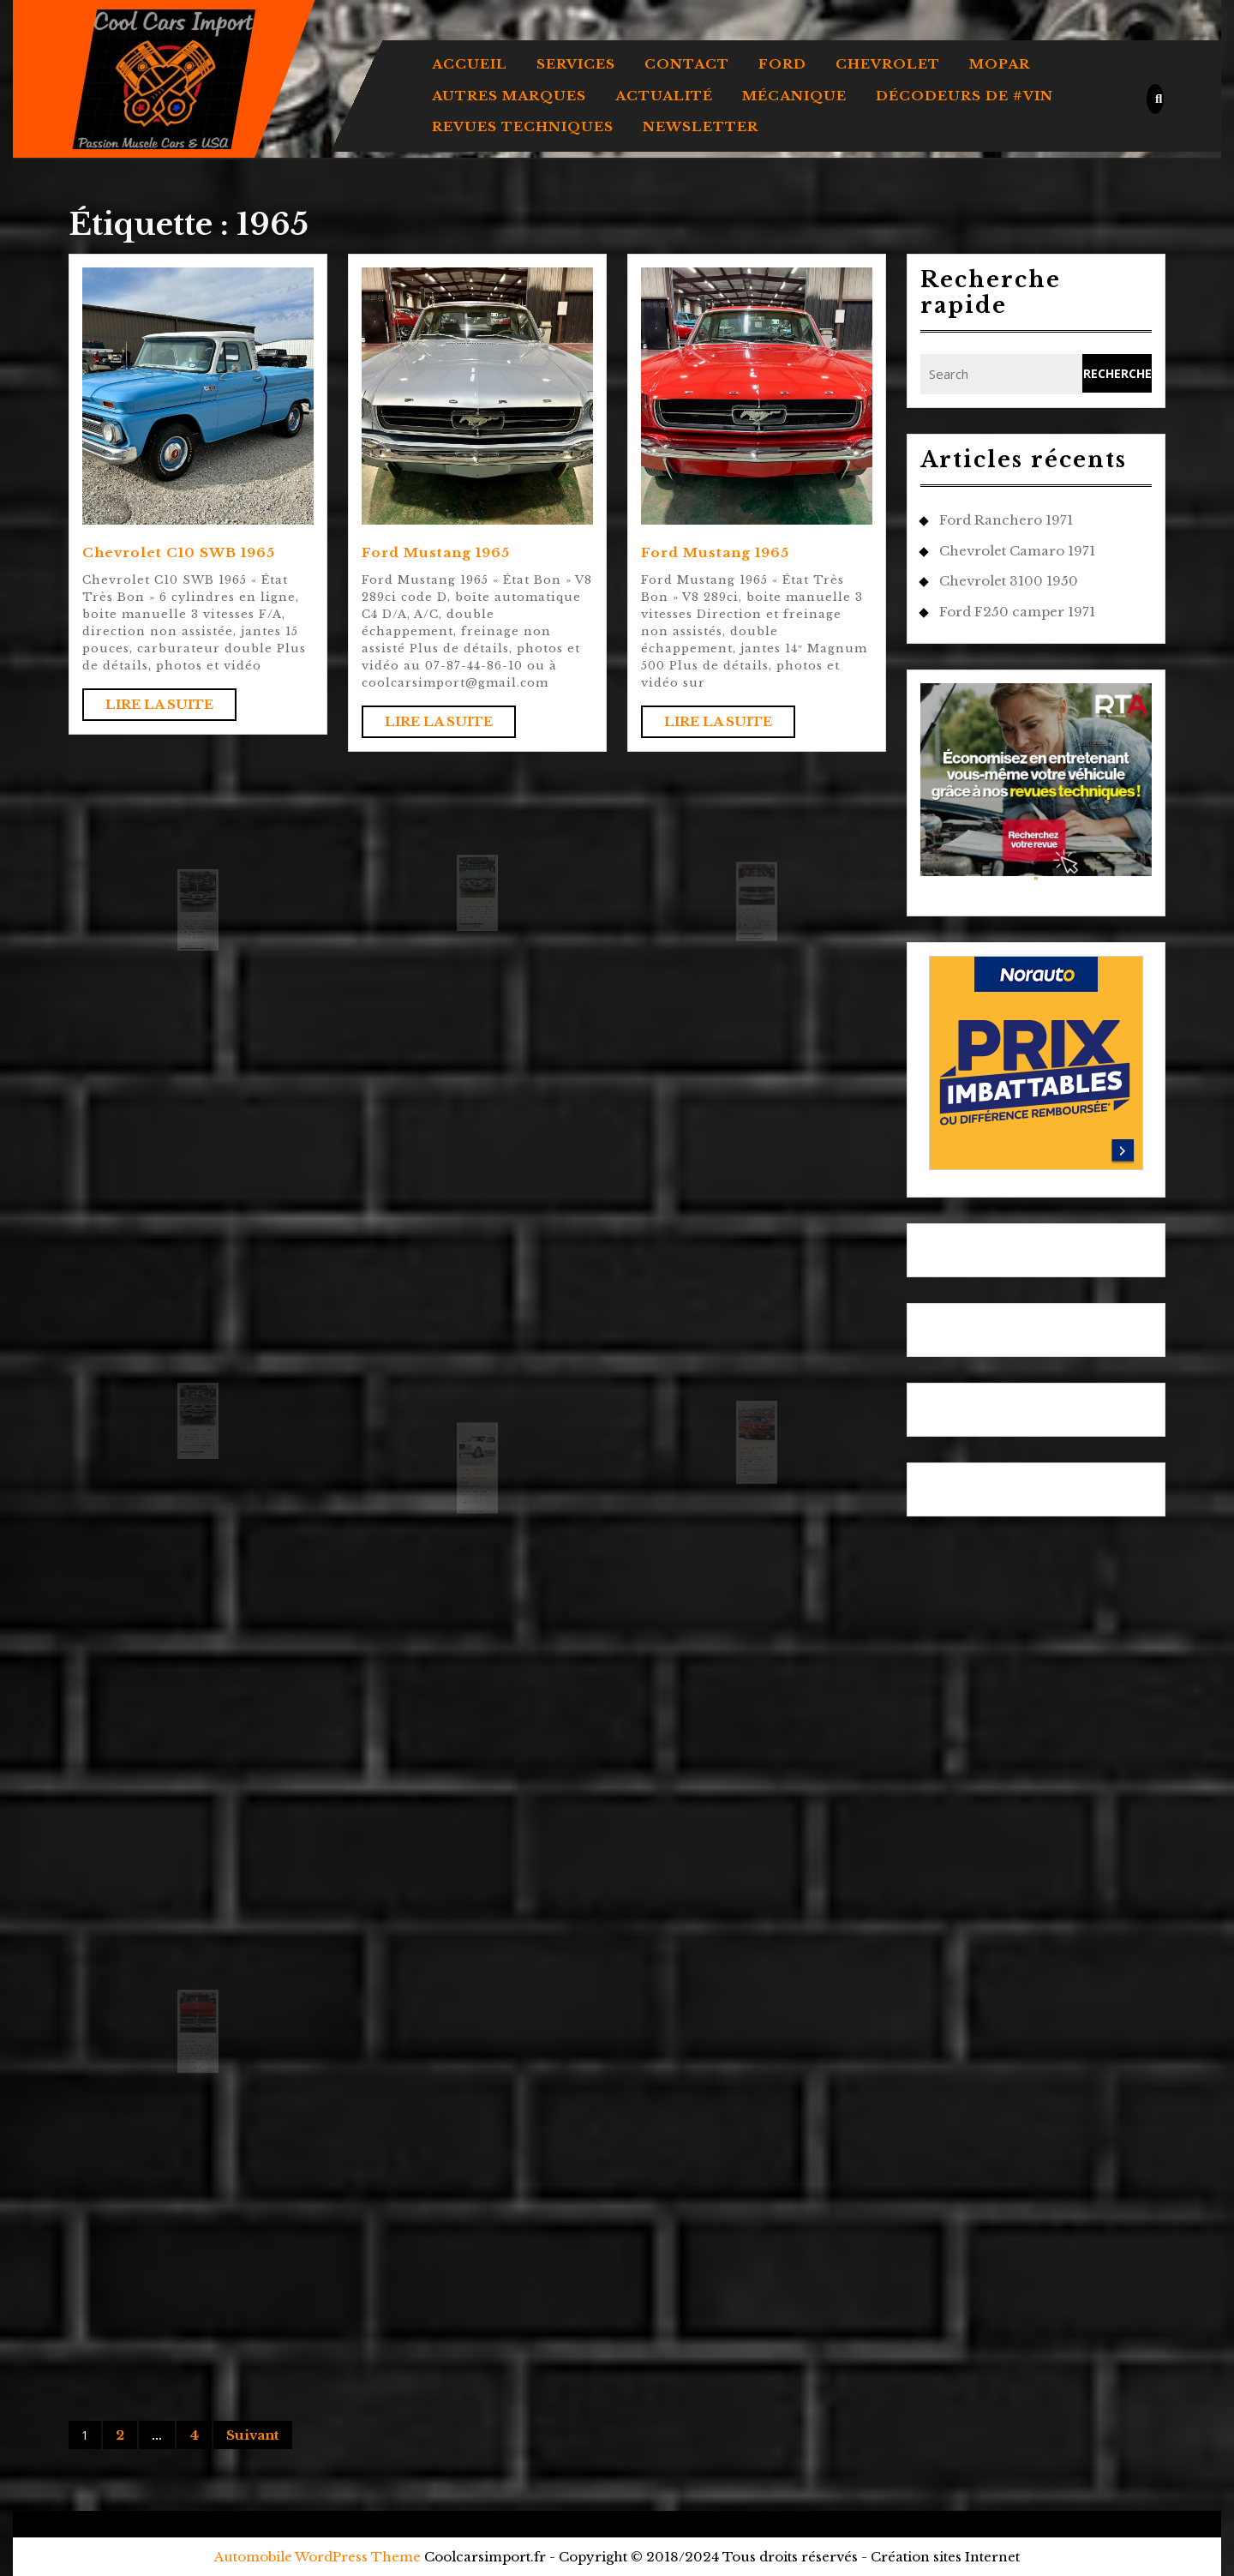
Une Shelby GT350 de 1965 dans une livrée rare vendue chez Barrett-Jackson (476, 1495)
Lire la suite (171, 708)
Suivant (252, 2435)
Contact (686, 64)
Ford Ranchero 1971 (1006, 520)
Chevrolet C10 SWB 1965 (178, 552)
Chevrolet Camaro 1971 (1017, 551)
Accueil (469, 64)
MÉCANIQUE (794, 95)
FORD (782, 64)
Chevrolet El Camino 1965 (196, 935)
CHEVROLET (888, 64)
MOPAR (999, 64)
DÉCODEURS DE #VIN (964, 95)
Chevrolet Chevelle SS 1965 (476, 920)
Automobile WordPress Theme (317, 2557)
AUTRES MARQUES (509, 95)
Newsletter (700, 126)
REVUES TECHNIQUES (523, 126)
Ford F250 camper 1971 (1017, 611)
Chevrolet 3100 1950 (1008, 581)
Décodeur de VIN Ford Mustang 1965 (754, 1469)
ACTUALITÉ (664, 95)
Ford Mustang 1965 (436, 552)
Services (575, 64)
